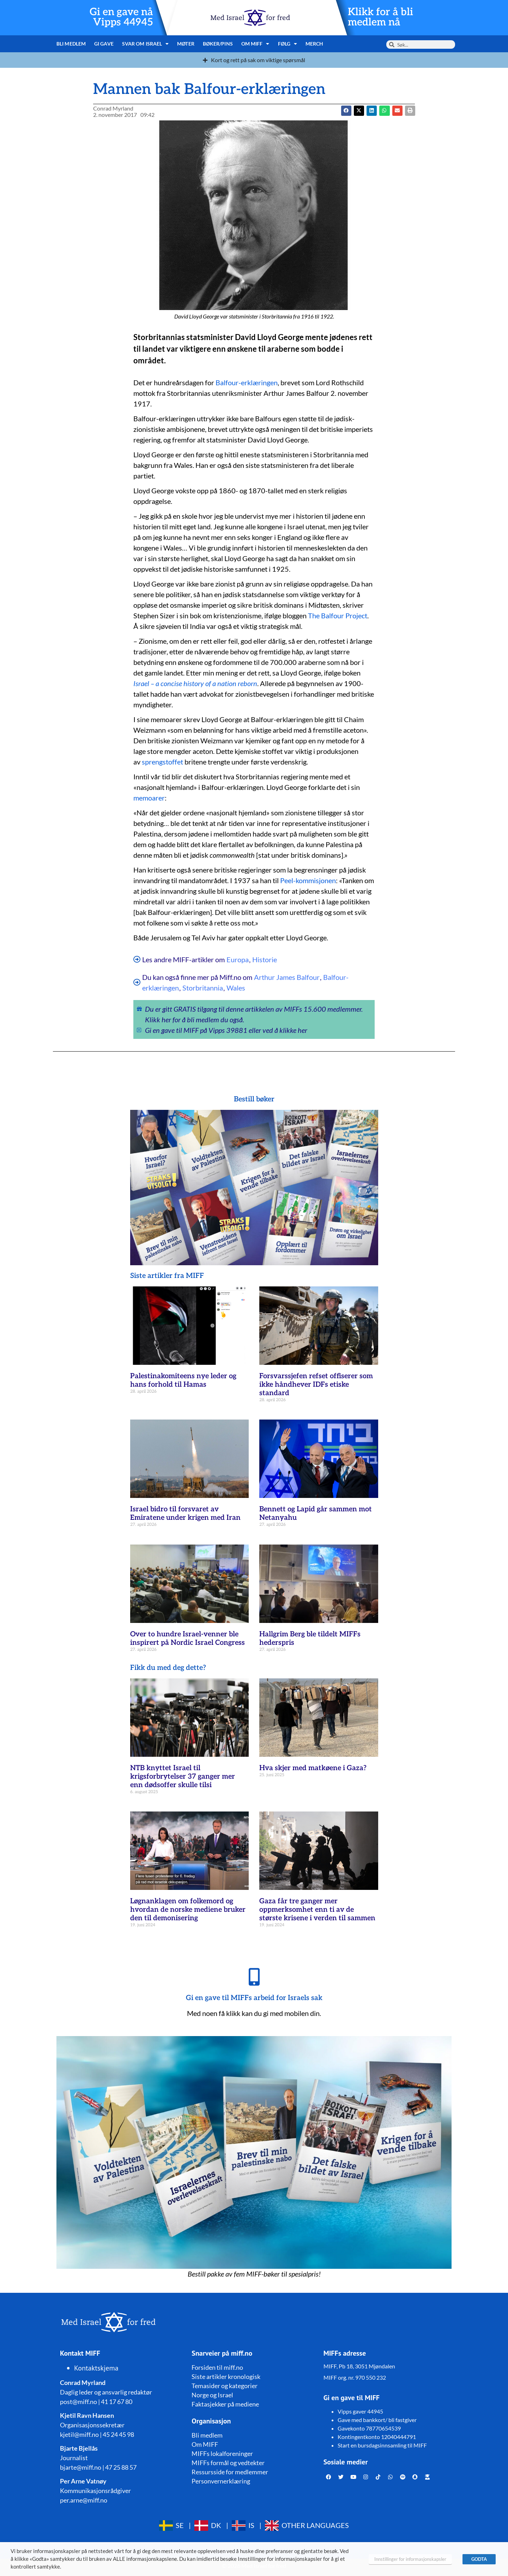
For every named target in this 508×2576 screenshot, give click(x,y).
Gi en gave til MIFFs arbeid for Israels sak (254, 1998)
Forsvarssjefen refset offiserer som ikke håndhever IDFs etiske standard (316, 1384)
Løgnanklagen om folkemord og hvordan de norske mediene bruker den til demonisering (188, 1909)
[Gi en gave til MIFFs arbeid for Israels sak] (254, 1977)
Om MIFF (255, 43)
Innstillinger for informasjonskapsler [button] (410, 2559)
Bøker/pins (218, 44)
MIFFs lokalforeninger (222, 2453)
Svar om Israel (145, 43)
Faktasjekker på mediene (225, 2404)
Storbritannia (202, 987)
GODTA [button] (479, 2559)
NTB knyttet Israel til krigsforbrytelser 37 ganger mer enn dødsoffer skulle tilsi (182, 1776)
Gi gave (104, 44)
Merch (314, 44)
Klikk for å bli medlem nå (380, 17)
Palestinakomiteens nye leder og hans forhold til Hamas (183, 1380)
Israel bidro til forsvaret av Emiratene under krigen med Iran (185, 1513)
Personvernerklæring (221, 2481)
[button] (359, 111)
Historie (264, 959)
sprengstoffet (162, 761)
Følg (287, 43)
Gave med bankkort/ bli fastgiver (377, 2419)
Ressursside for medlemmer (230, 2472)
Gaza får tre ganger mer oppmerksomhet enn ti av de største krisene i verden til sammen (317, 1909)
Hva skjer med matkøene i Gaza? (313, 1768)
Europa (237, 959)
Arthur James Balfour (287, 977)
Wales (235, 987)
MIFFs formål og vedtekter (228, 2463)
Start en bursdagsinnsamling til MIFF (382, 2445)
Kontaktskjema (96, 2368)
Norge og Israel (212, 2395)
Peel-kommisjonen (308, 880)
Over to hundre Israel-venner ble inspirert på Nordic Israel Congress (187, 1638)
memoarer (149, 797)
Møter (185, 44)
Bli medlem (71, 44)
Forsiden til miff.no (217, 2367)
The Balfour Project (337, 615)
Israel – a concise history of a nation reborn (195, 683)
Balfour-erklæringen (247, 382)
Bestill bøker (254, 1099)
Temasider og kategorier (225, 2386)
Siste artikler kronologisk (226, 2376)
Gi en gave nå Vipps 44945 (121, 17)
